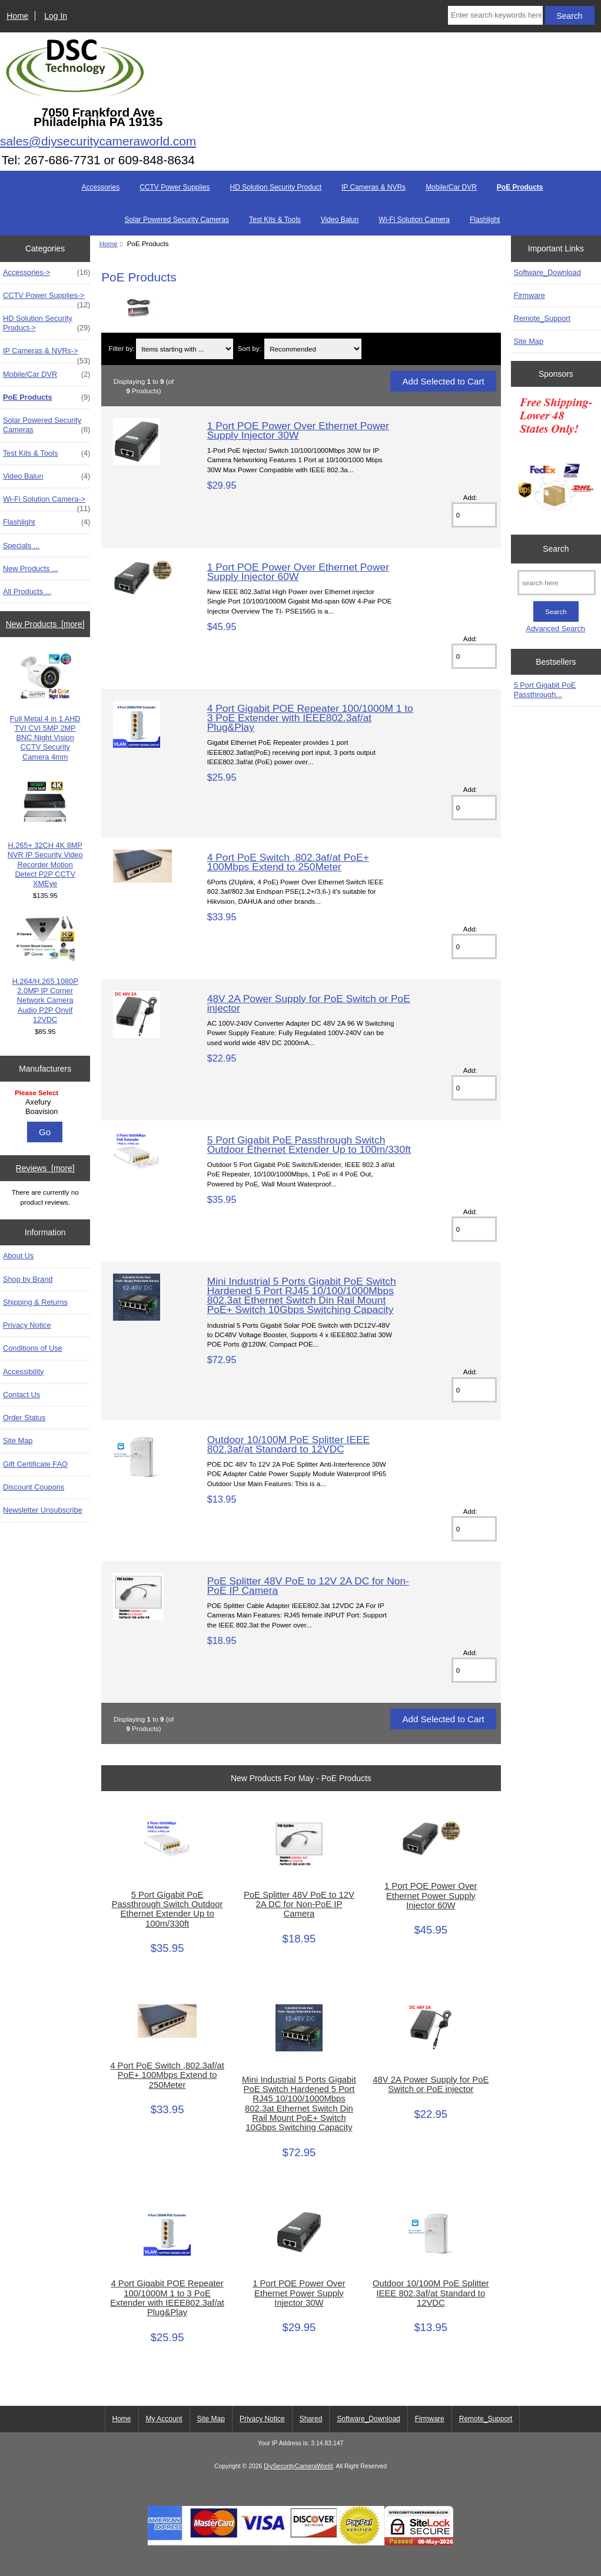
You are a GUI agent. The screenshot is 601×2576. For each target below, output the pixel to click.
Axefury (46, 1102)
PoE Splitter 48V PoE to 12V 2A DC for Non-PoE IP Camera (308, 1585)
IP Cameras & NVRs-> (46, 354)
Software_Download (547, 272)
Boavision (46, 1111)
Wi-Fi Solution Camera (414, 220)
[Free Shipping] (555, 458)
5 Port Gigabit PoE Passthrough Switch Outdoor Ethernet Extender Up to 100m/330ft (309, 1144)
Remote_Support (542, 318)
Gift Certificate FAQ (35, 1464)
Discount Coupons (33, 1487)
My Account (164, 2419)
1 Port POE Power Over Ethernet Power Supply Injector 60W (298, 571)
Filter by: (121, 349)
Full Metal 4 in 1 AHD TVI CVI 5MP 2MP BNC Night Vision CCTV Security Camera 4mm (45, 707)
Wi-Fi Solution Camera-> (46, 502)
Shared (311, 2419)
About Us (18, 1255)
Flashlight (485, 220)
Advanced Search (555, 628)
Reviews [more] (45, 1168)
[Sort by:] (312, 349)
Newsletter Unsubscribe (42, 1510)
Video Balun (340, 220)
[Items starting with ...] (184, 349)
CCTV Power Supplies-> (46, 298)
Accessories (100, 187)
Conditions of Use (32, 1348)
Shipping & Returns (35, 1302)
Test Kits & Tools (275, 220)
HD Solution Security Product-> (46, 323)
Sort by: (249, 349)
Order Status (24, 1417)
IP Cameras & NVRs (373, 187)
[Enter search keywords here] (495, 15)
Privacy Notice (27, 1325)
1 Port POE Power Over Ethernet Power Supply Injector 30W (298, 430)
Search (556, 548)
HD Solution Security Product (275, 187)
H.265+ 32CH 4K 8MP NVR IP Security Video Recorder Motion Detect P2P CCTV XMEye (45, 834)
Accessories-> (46, 272)
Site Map (17, 1440)
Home (17, 16)
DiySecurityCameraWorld (298, 2466)
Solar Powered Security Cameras (177, 220)
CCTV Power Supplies (175, 187)
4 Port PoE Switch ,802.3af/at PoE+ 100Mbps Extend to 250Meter (288, 862)
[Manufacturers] (45, 1103)
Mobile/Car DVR (451, 187)
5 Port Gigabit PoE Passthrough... (545, 690)
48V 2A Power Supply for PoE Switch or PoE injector (308, 1003)
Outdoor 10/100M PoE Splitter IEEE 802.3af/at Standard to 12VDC (288, 1444)
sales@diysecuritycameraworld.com (98, 141)
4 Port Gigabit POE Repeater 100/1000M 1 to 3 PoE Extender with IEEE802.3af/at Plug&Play (310, 717)
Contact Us (21, 1394)
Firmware (529, 295)
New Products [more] (45, 624)
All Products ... (27, 591)
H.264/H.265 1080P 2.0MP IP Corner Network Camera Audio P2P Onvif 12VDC (45, 969)
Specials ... (21, 545)
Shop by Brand (27, 1279)
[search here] (556, 582)
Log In (55, 16)
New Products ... (30, 568)
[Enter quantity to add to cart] (474, 515)
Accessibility (23, 1371)
